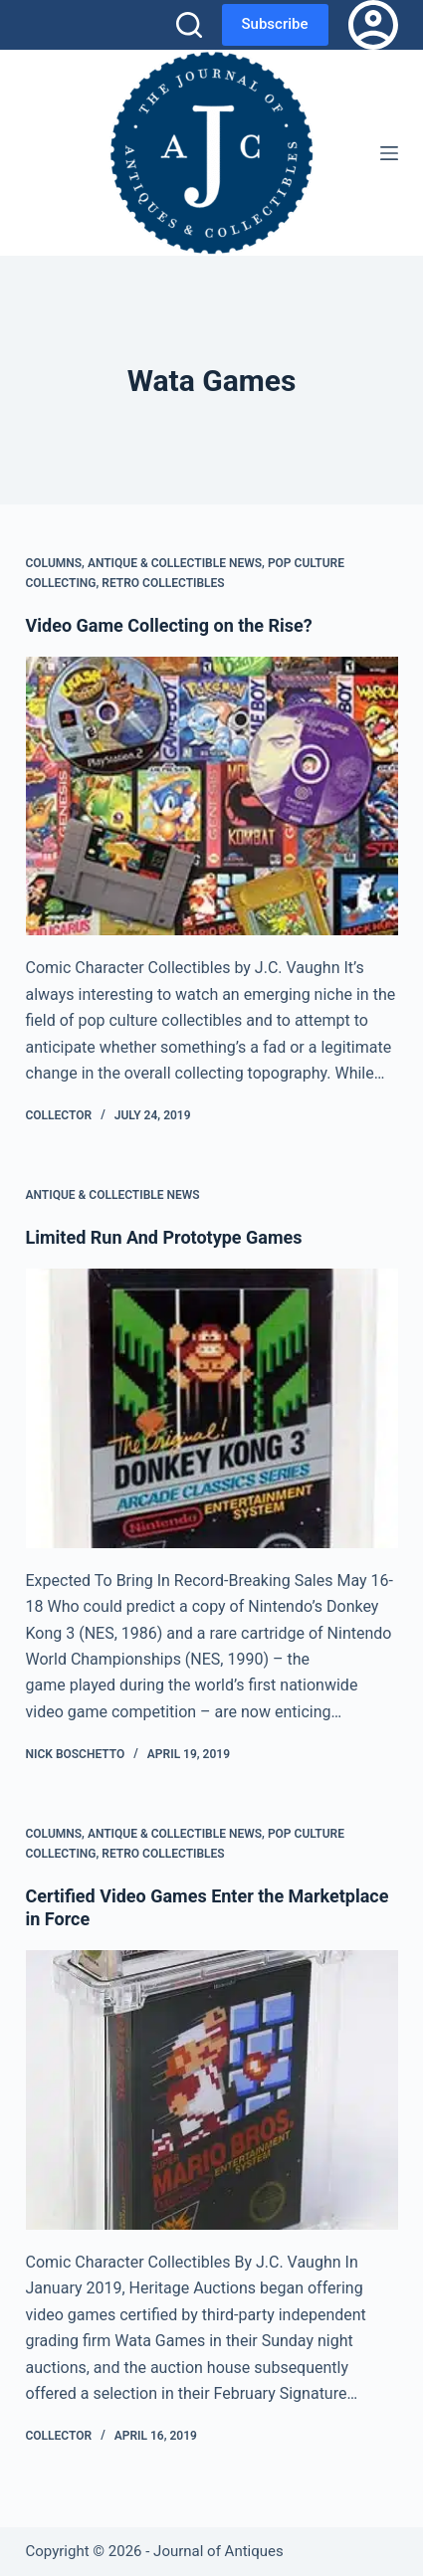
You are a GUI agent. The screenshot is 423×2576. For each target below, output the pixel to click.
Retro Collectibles (163, 583)
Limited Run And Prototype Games (164, 1237)
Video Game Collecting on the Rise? (169, 625)
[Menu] (389, 153)
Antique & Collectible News (175, 563)
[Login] (373, 25)
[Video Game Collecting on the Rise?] (212, 796)
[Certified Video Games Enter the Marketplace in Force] (212, 2090)
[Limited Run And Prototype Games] (212, 1408)
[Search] (189, 25)
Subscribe (275, 24)
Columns (54, 563)
